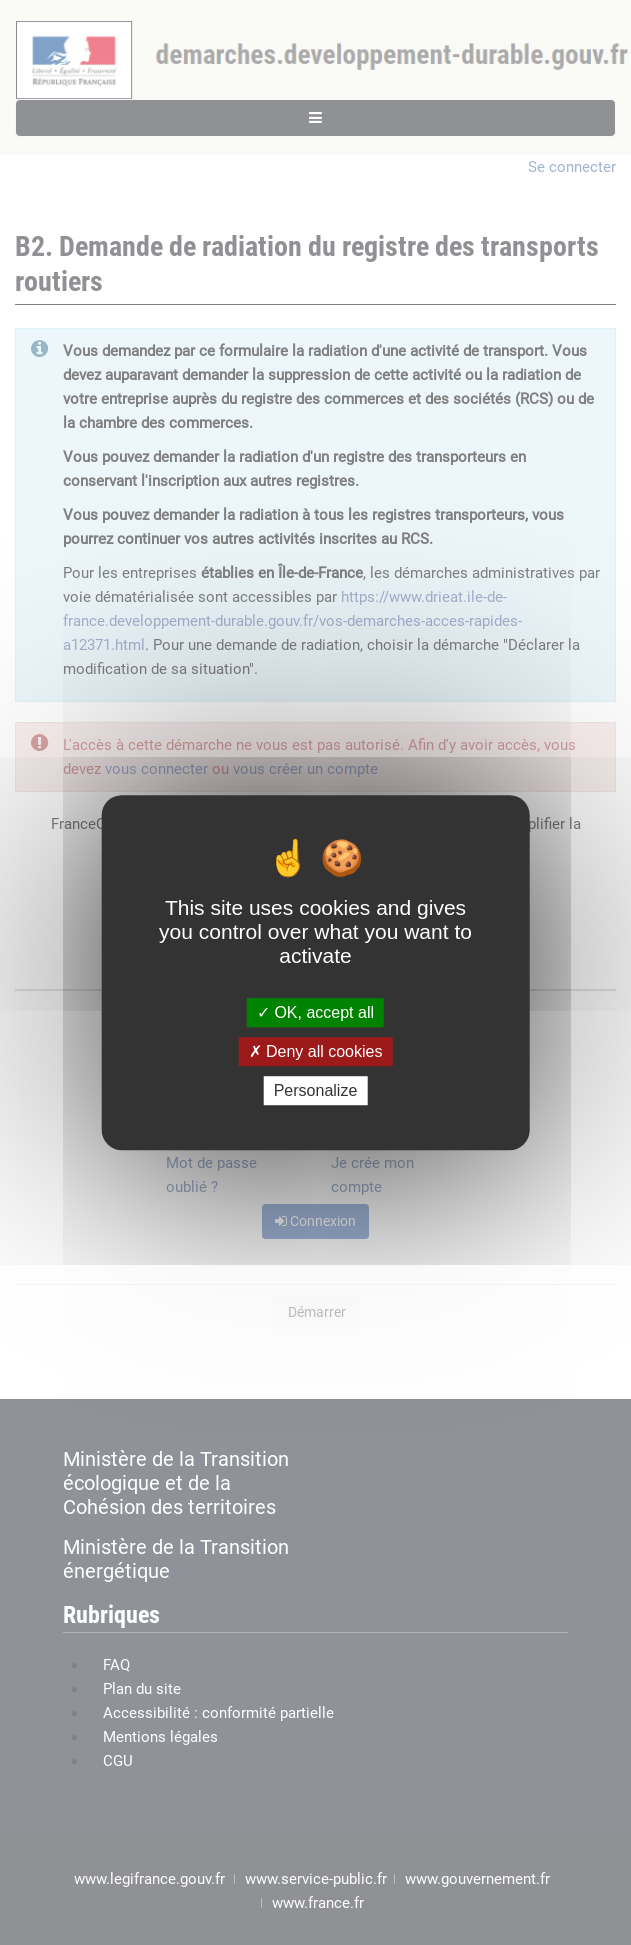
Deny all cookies (316, 1051)
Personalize (316, 1090)
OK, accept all (315, 1012)
